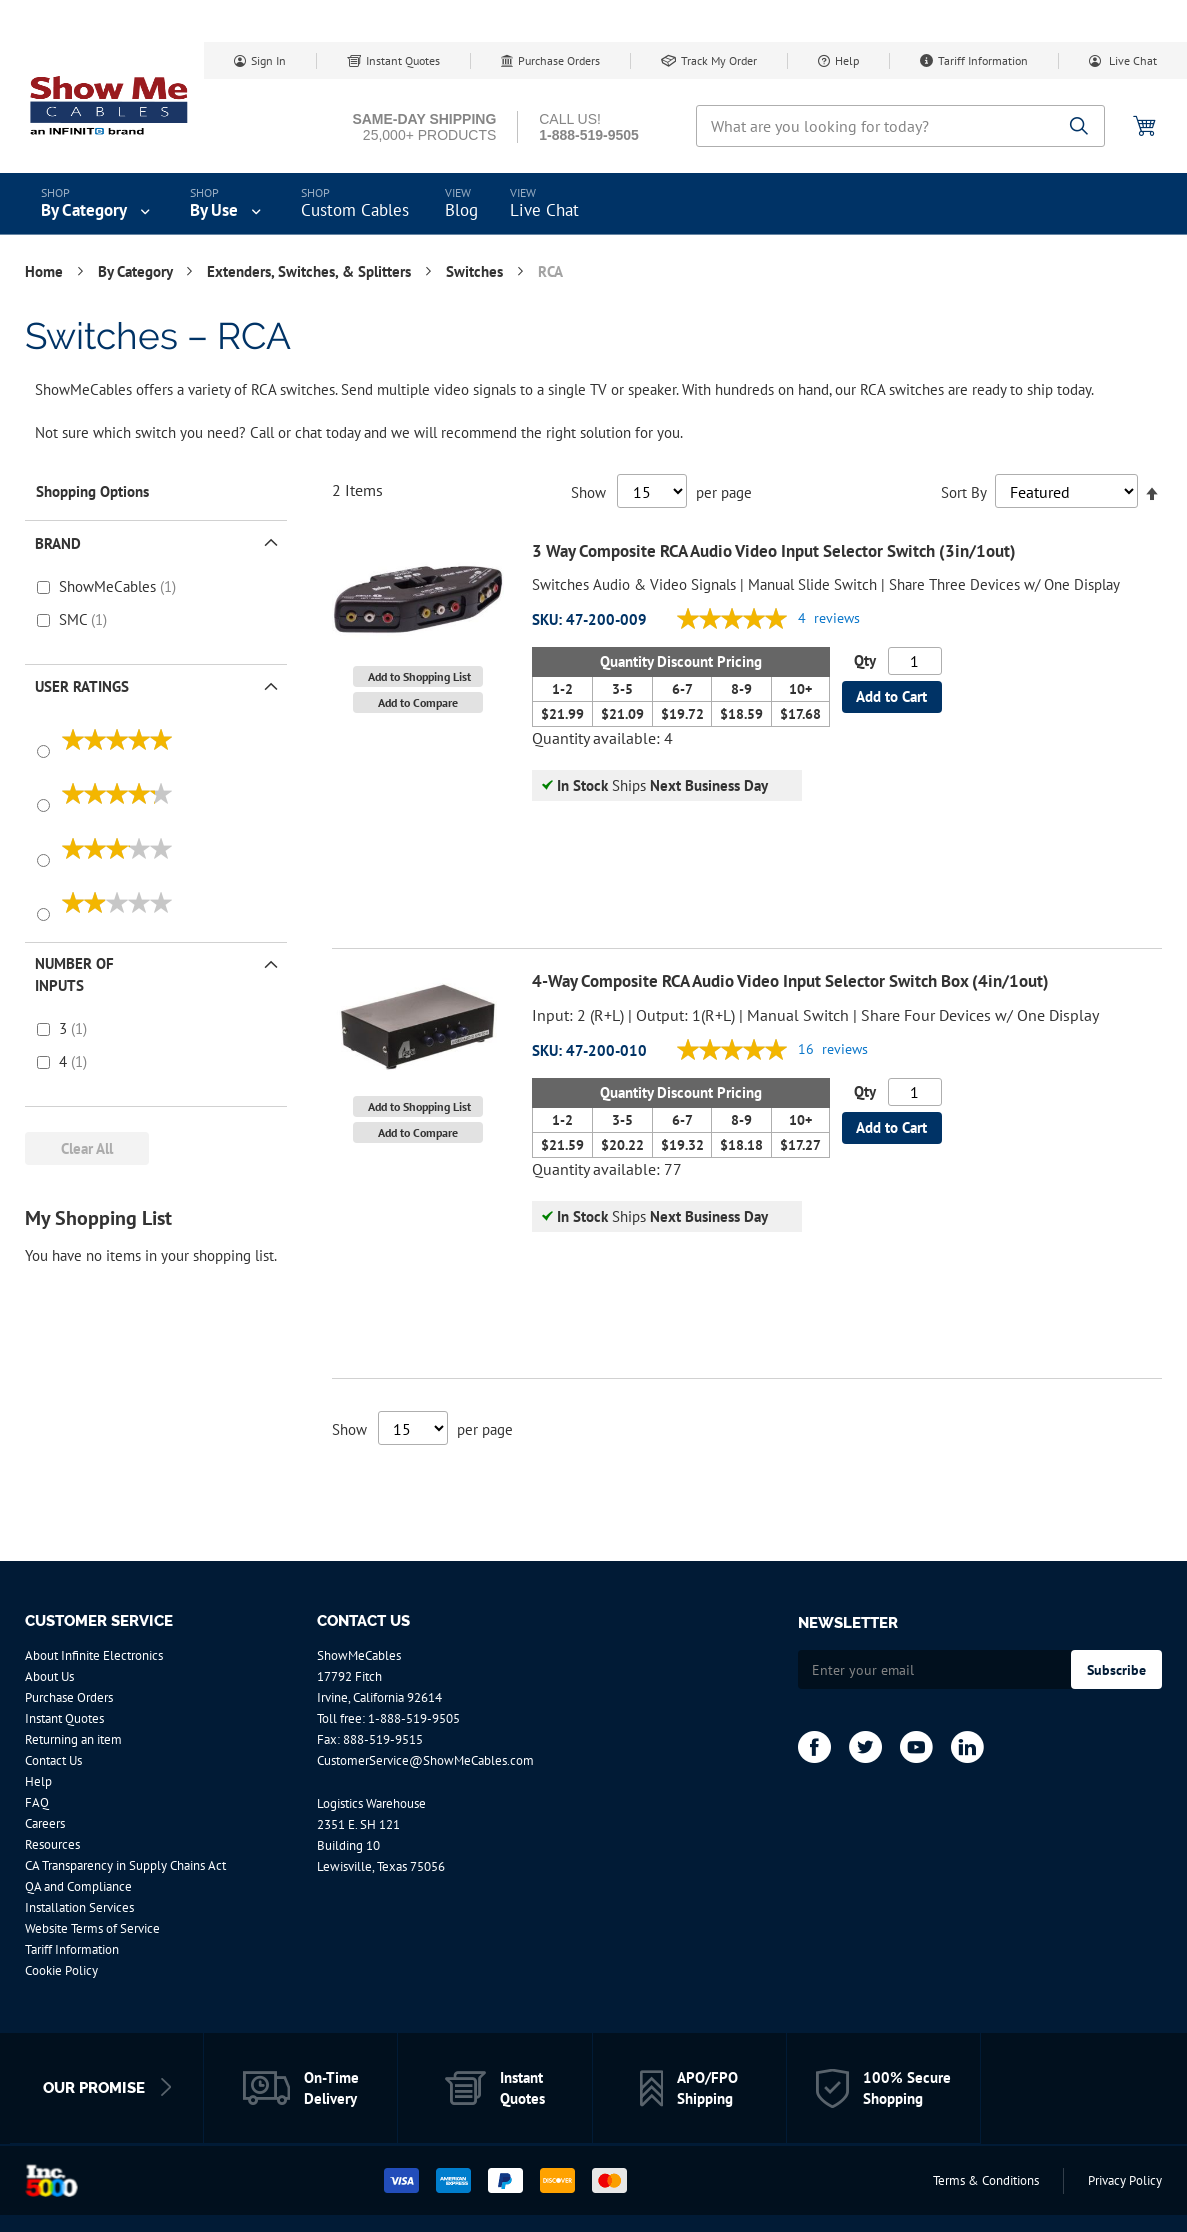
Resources (52, 1844)
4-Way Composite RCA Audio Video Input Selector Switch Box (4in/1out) (790, 981)
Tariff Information (983, 60)
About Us (49, 1676)
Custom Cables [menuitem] (355, 210)
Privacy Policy (1125, 2180)
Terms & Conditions (986, 2180)
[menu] (593, 204)
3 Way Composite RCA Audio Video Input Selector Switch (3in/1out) (774, 551)
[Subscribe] (1116, 1669)
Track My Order (719, 60)
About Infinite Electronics (94, 1655)
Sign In (268, 60)
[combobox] (900, 126)
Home (46, 271)
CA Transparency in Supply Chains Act (125, 1865)
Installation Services (79, 1907)
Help (847, 60)
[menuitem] (97, 204)
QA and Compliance (78, 1886)
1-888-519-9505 (414, 1718)
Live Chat (1131, 60)
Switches (476, 271)
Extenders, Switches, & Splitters (311, 271)
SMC (75, 619)
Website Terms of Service (92, 1928)
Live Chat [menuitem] (544, 210)
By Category (137, 271)
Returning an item (73, 1739)
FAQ (37, 1802)
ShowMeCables (109, 586)
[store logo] (110, 105)
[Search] (1079, 127)
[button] (418, 676)
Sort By (963, 492)
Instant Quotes (403, 60)
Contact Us (53, 1760)
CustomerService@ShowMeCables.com (425, 1760)
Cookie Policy (61, 1970)
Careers (45, 1823)
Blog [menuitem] (461, 210)
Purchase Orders (559, 60)
